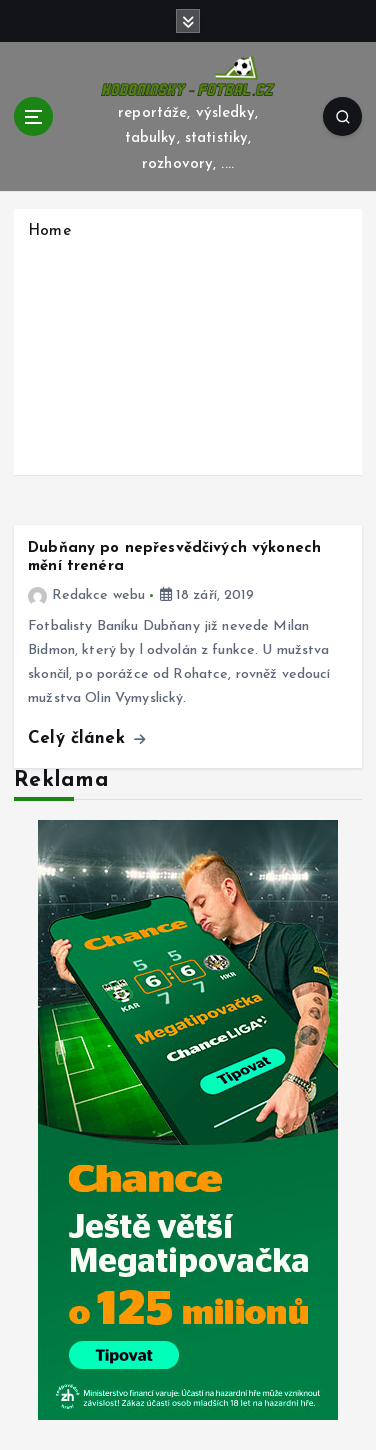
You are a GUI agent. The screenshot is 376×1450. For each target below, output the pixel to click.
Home (49, 231)
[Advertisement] (188, 355)
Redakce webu (86, 595)
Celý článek (86, 738)
